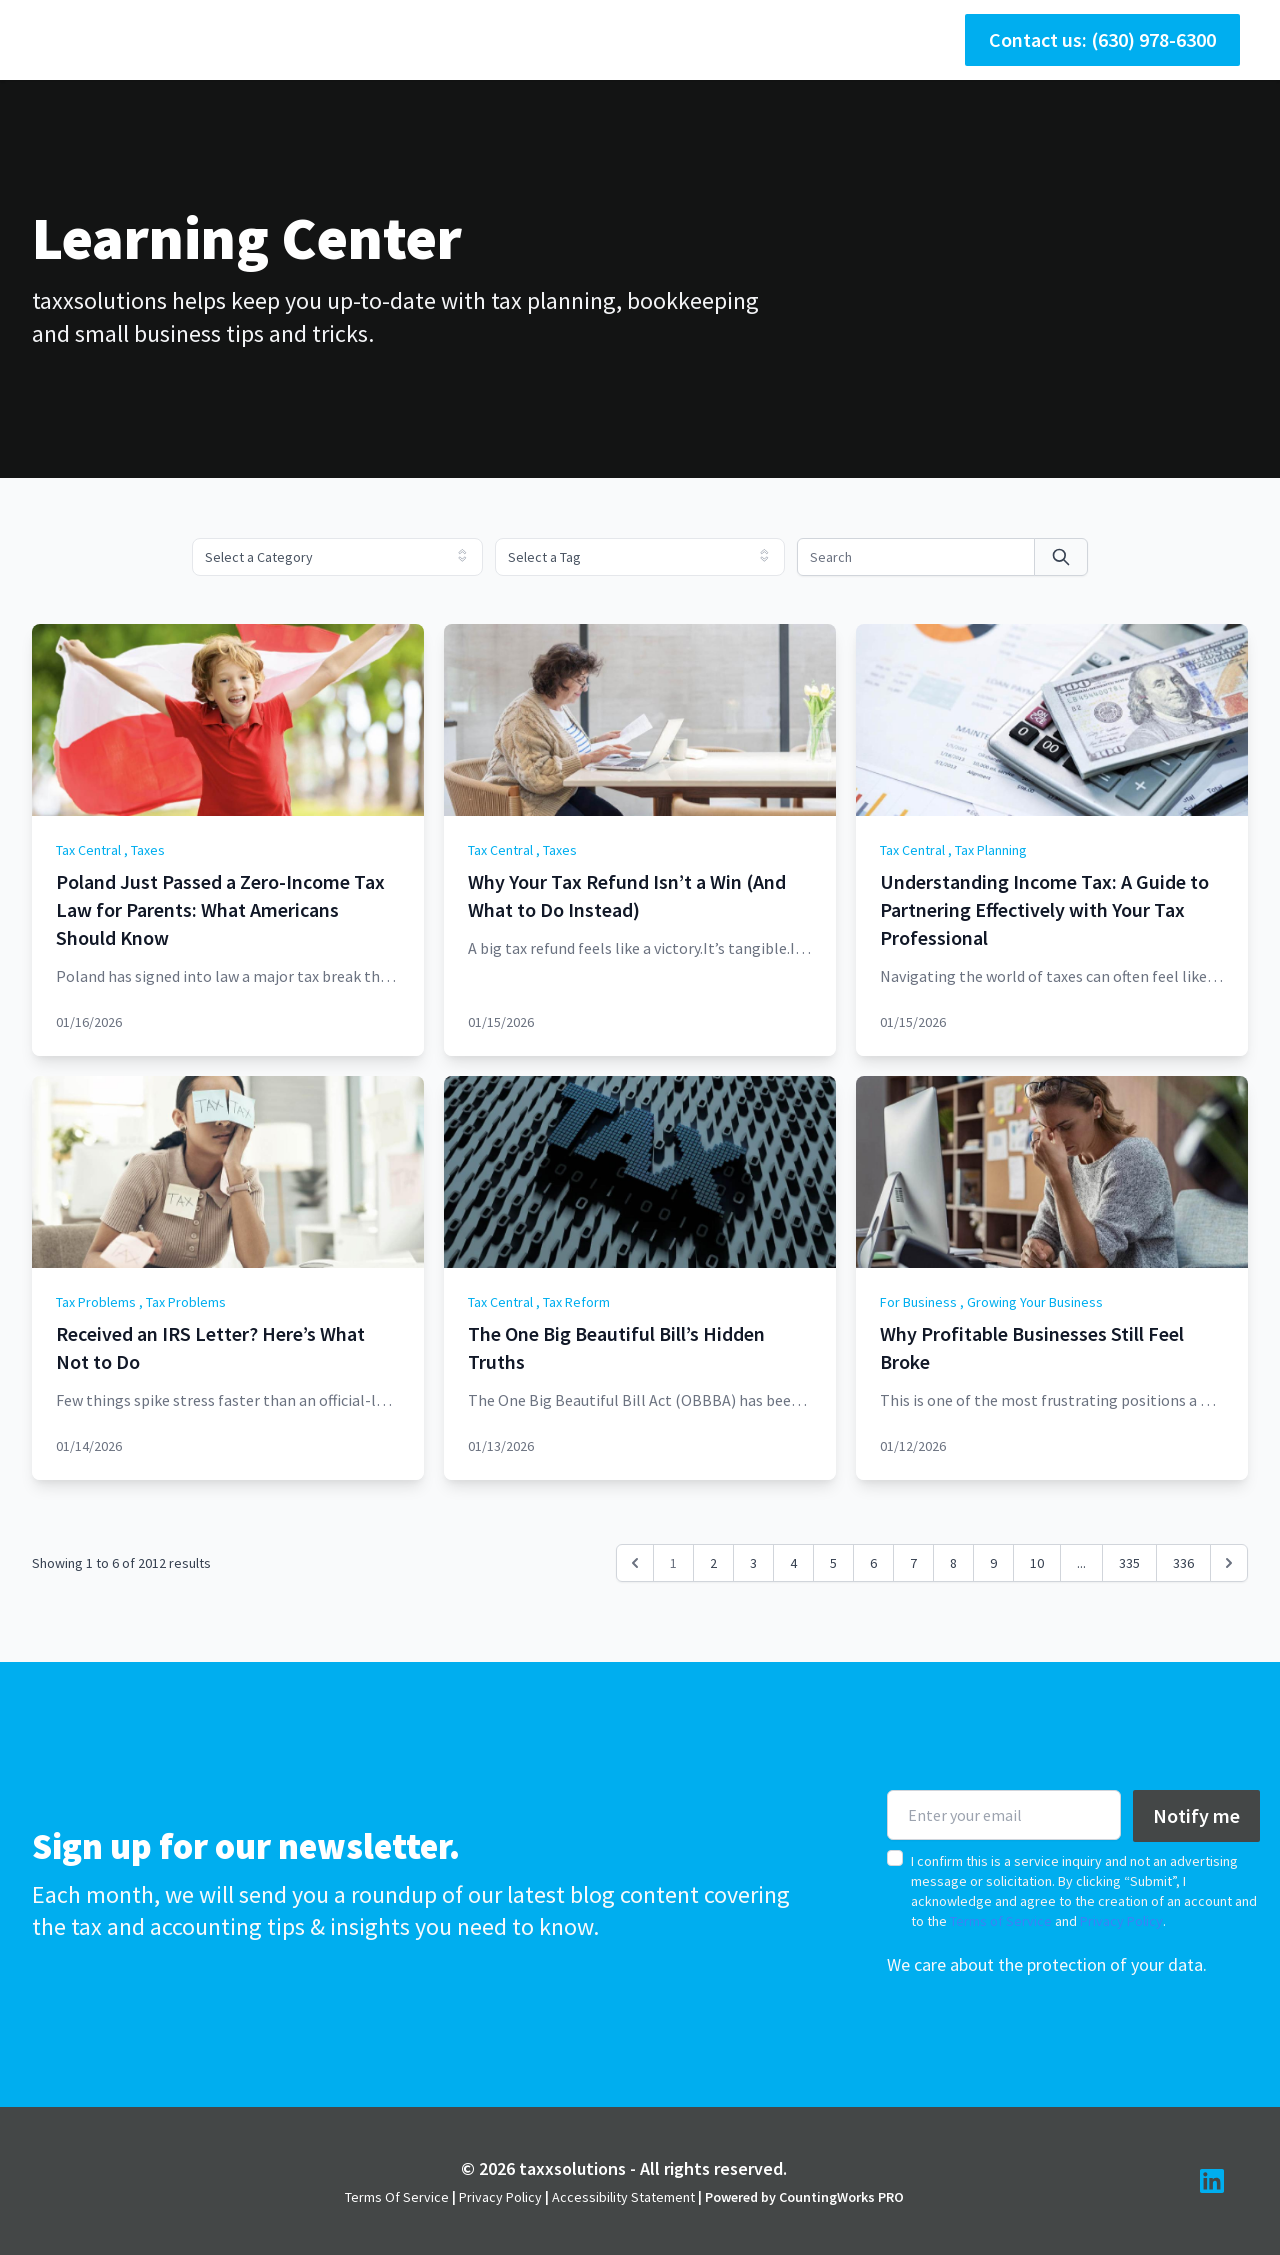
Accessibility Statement (623, 2197)
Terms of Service (1001, 1921)
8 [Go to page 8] (953, 1563)
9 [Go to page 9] (993, 1563)
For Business (918, 1302)
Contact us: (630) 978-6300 (1102, 39)
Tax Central (88, 850)
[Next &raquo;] (1229, 1563)
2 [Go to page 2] (713, 1563)
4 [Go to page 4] (793, 1563)
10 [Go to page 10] (1037, 1563)
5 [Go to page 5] (833, 1563)
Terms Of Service (397, 2197)
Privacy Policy (1121, 1921)
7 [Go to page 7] (913, 1563)
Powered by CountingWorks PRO (804, 2197)
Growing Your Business (1035, 1302)
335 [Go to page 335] (1129, 1563)
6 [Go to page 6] (873, 1563)
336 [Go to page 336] (1183, 1563)
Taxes (148, 850)
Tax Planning (991, 850)
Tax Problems (96, 1302)
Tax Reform (576, 1302)
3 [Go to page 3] (753, 1563)
